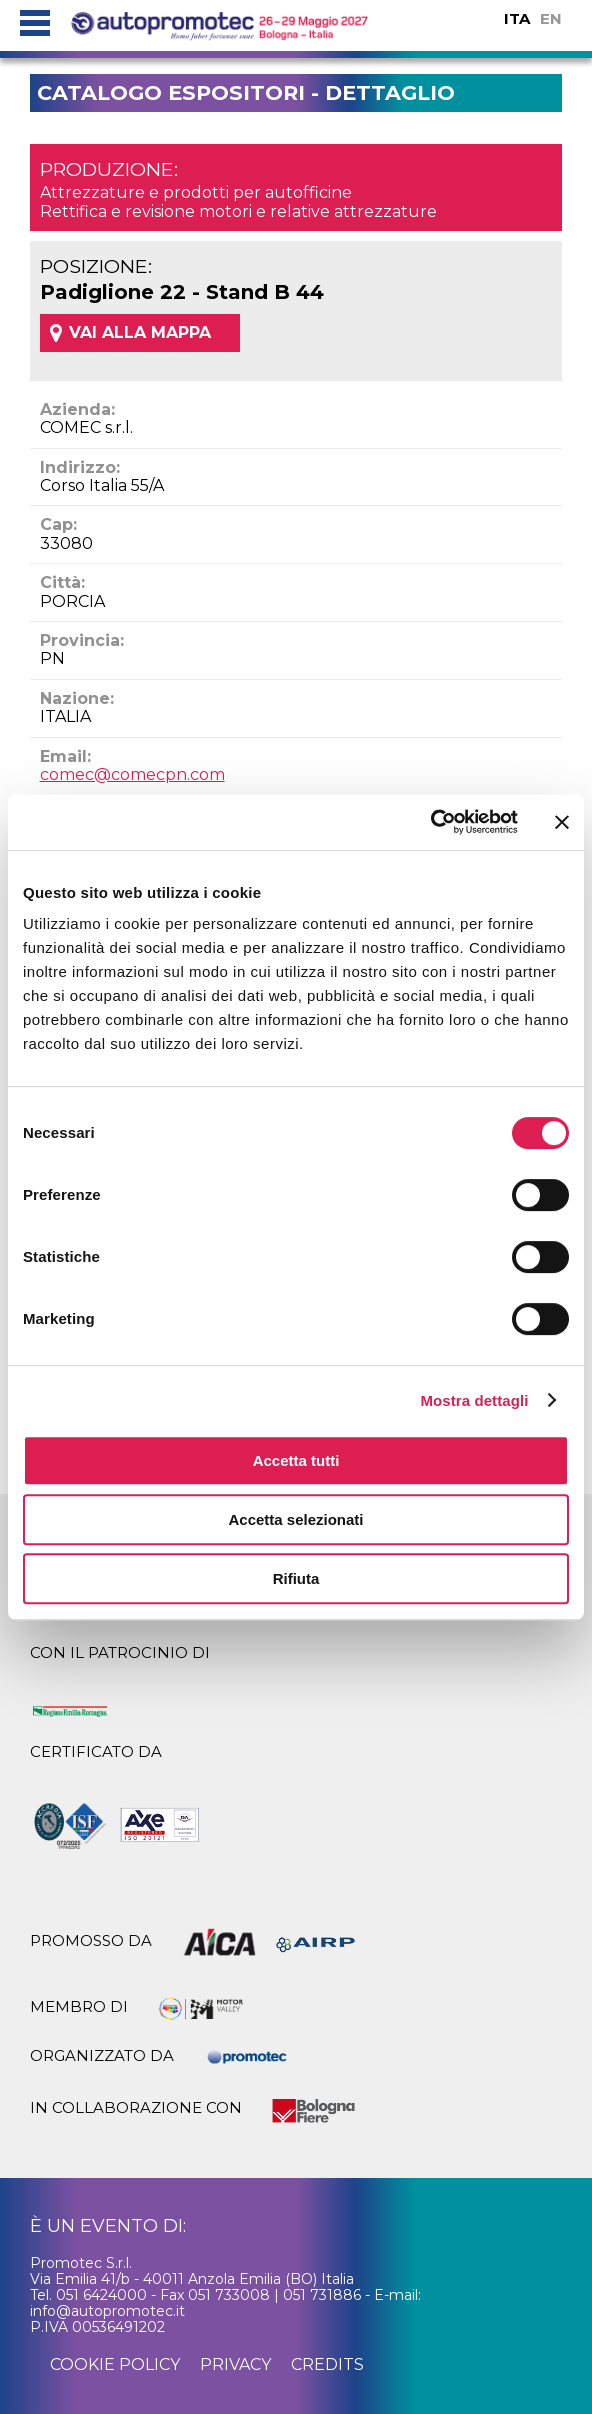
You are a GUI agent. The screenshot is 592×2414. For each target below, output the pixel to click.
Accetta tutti (296, 1460)
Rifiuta (296, 1578)
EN (551, 18)
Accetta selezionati (295, 1519)
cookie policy (115, 2364)
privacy (235, 2364)
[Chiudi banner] (562, 822)
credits (327, 2364)
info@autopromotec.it (107, 2311)
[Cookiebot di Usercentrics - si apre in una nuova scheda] (430, 822)
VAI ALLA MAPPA (140, 332)
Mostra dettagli (474, 1400)
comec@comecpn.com (132, 774)
